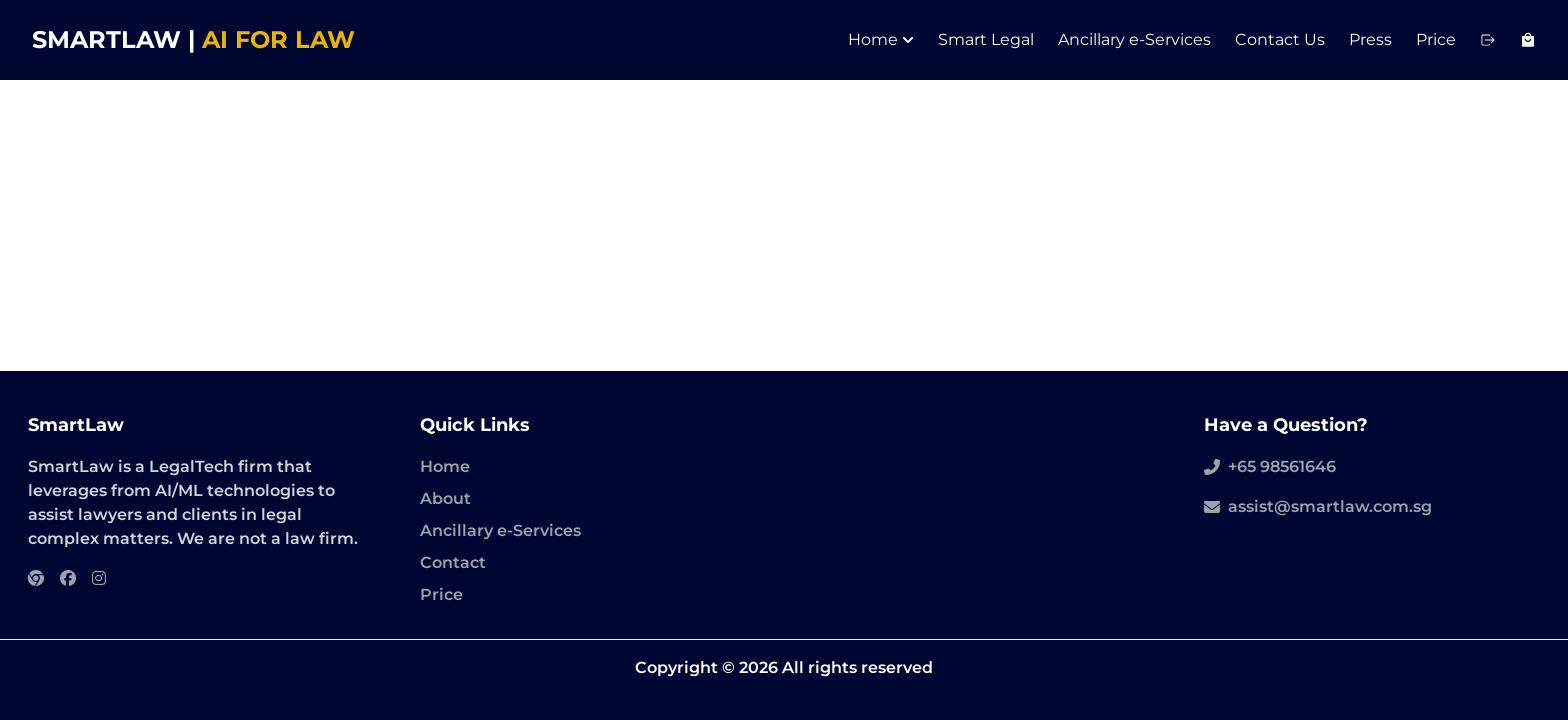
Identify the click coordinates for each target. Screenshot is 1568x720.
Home (881, 39)
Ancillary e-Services (1134, 39)
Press (1370, 39)
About (445, 498)
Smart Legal (986, 39)
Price (1436, 39)
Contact (453, 562)
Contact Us (1280, 39)
